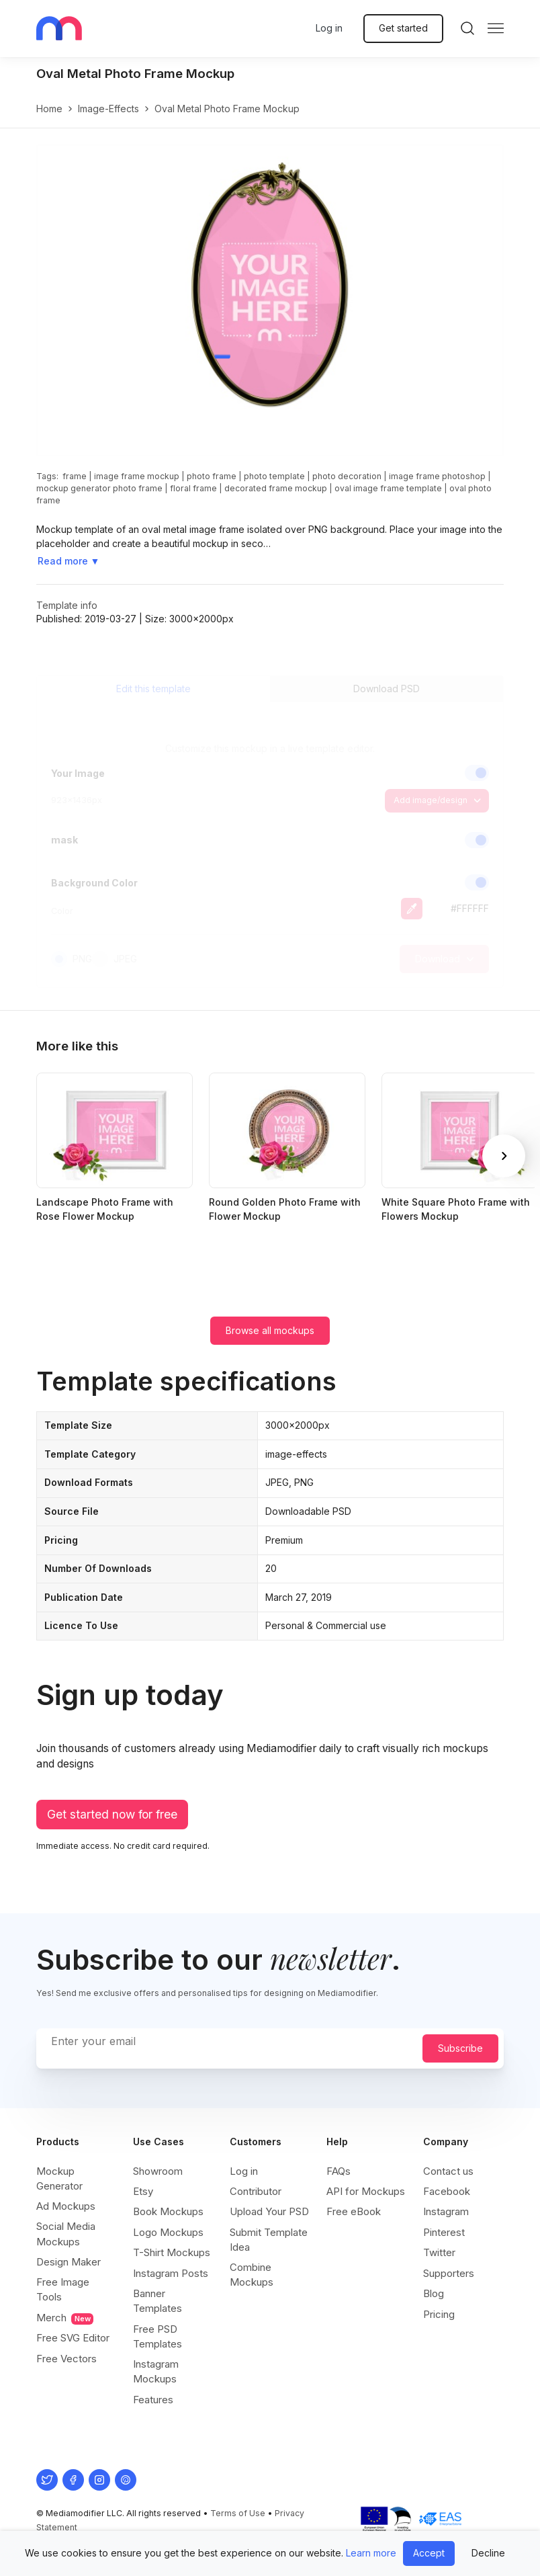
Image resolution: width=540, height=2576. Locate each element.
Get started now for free (112, 1814)
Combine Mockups (251, 2274)
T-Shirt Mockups (171, 2252)
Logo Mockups (168, 2232)
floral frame (193, 488)
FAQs (338, 2171)
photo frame (211, 476)
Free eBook (353, 2211)
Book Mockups (168, 2211)
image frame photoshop (437, 476)
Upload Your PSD (269, 2211)
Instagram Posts (170, 2273)
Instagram (446, 2211)
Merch (64, 2318)
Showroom (158, 2171)
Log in (329, 28)
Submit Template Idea (269, 2239)
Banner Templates (157, 2301)
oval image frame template (388, 488)
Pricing (439, 2314)
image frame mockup (136, 476)
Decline (488, 2553)
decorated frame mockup (275, 488)
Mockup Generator (59, 2178)
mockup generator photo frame (99, 488)
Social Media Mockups (65, 2233)
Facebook (446, 2191)
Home (49, 108)
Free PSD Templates (157, 2336)
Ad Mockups (65, 2206)
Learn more (371, 2553)
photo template (274, 476)
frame (74, 476)
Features (153, 2399)
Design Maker (68, 2261)
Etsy (143, 2191)
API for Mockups (365, 2191)
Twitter (439, 2252)
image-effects (108, 108)
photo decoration (346, 476)
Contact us (448, 2171)
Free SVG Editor (72, 2337)
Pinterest (444, 2232)
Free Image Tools (62, 2289)
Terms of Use (237, 2513)
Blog (433, 2293)
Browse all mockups (270, 1330)
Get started (403, 28)
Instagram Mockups (156, 2371)
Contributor (255, 2191)
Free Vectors (66, 2358)
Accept (429, 2553)
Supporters (448, 2273)
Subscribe (460, 2048)
